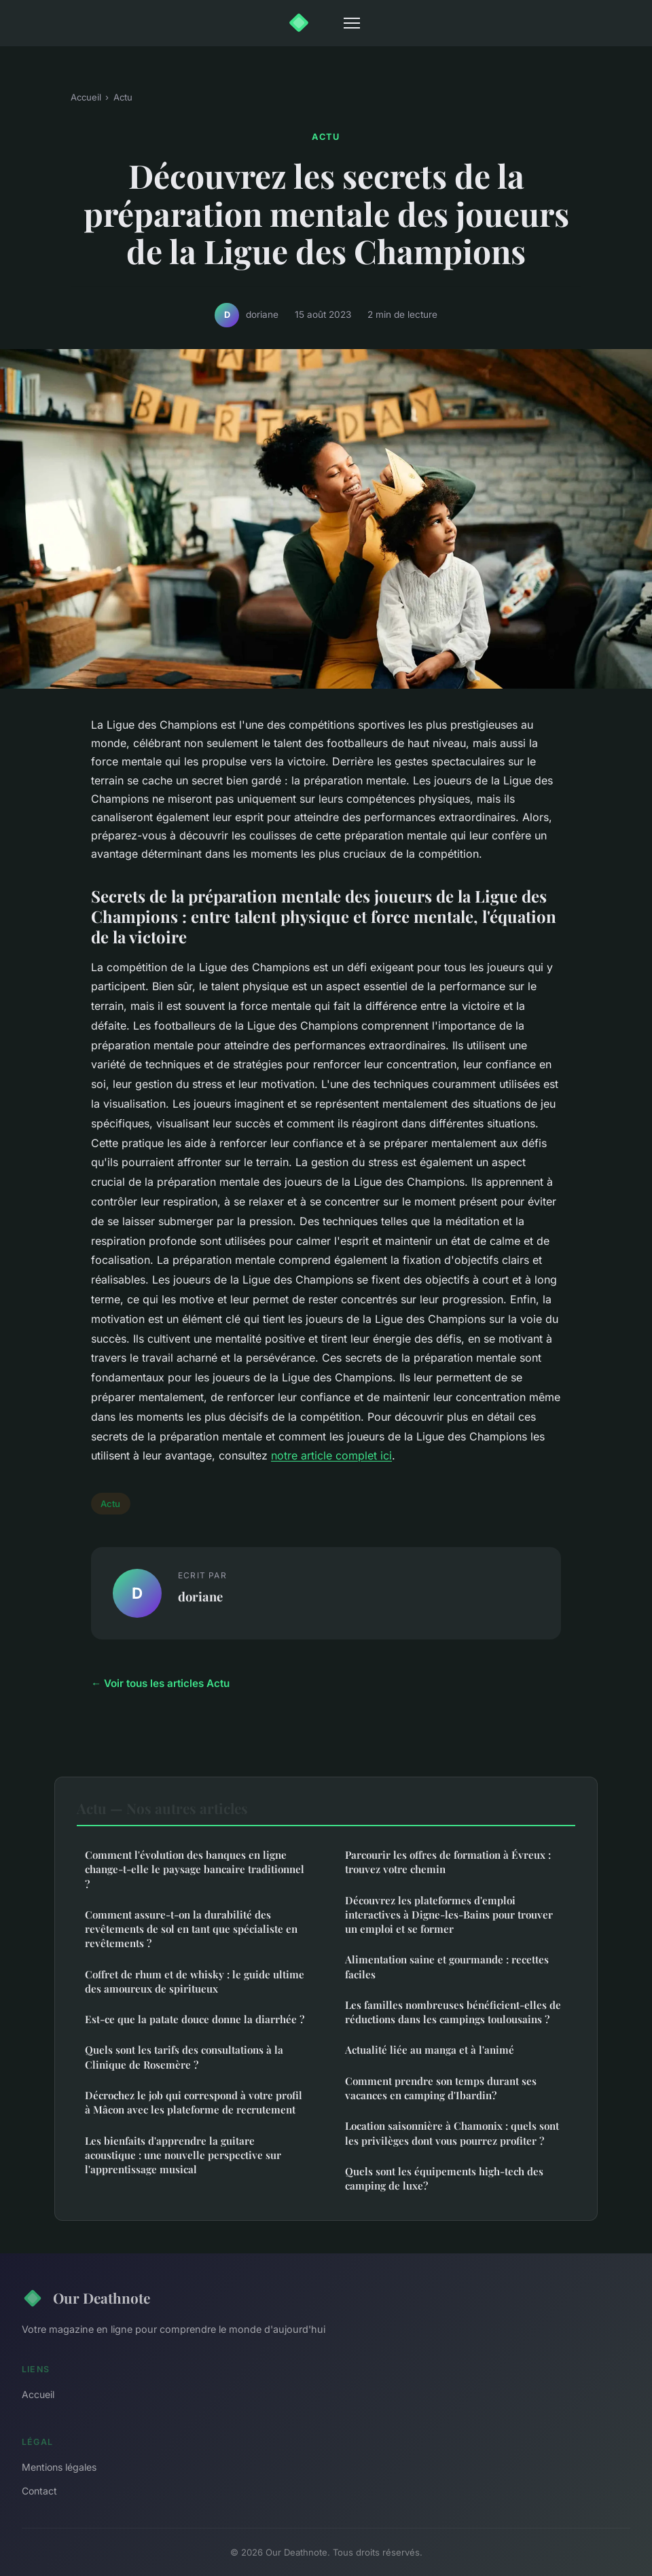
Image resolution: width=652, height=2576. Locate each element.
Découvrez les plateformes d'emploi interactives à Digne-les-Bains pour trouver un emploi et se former (449, 1914)
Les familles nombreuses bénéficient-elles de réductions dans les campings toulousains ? (453, 2012)
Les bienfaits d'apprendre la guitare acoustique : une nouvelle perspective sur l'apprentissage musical (183, 2155)
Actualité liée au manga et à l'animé (429, 2049)
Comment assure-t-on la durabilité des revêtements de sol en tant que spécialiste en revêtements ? (191, 1929)
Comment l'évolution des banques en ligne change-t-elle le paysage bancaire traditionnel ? (194, 1869)
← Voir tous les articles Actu (160, 1683)
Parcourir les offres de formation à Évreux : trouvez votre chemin (448, 1862)
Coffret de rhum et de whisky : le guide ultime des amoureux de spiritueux (194, 1981)
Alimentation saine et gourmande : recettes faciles (447, 1966)
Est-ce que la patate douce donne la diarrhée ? (194, 2019)
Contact (39, 2491)
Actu (122, 97)
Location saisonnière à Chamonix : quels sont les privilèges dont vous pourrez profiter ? (452, 2133)
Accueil (86, 97)
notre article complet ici (331, 1455)
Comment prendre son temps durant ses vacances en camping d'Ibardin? (441, 2088)
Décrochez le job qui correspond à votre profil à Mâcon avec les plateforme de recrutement (193, 2102)
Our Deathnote (86, 2298)
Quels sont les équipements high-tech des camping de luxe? (444, 2178)
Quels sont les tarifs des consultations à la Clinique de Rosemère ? (184, 2057)
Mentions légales (59, 2467)
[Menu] (351, 23)
